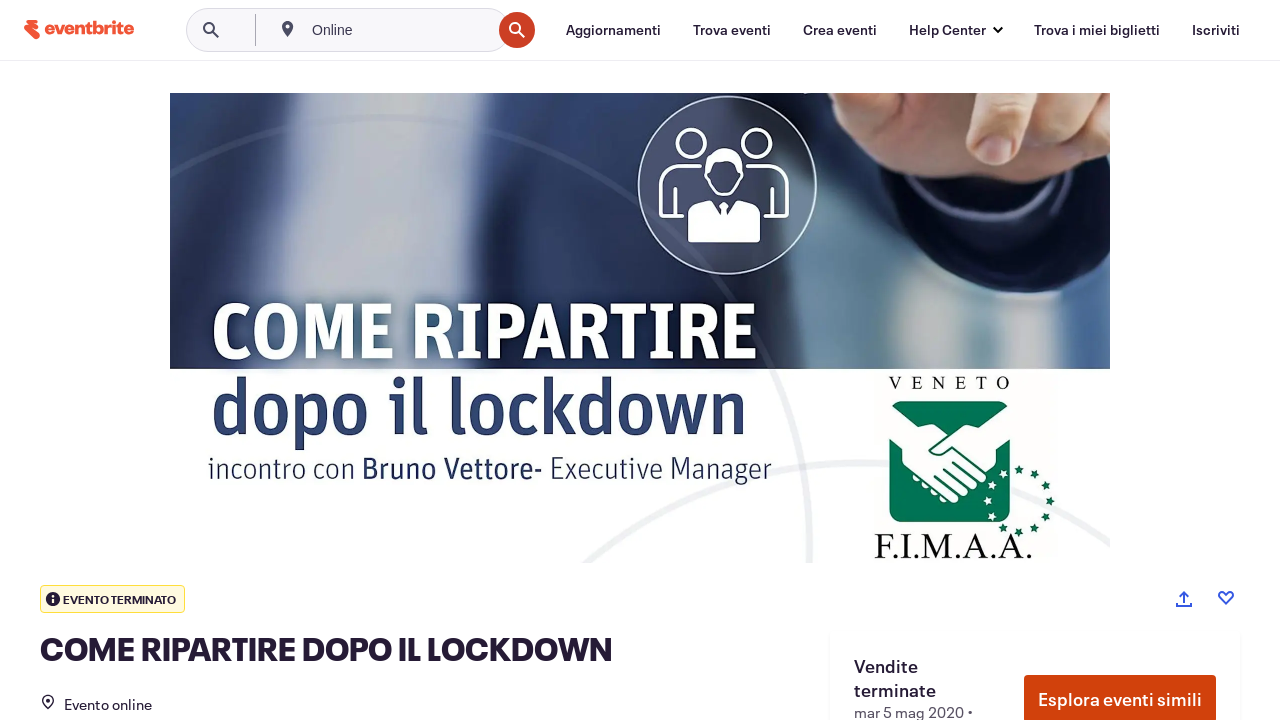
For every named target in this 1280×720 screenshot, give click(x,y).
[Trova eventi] (732, 30)
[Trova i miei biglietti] (1097, 30)
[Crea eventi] (840, 30)
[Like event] (1226, 598)
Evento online (96, 704)
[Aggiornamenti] (613, 30)
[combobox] (399, 30)
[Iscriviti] (1216, 30)
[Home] (79, 29)
